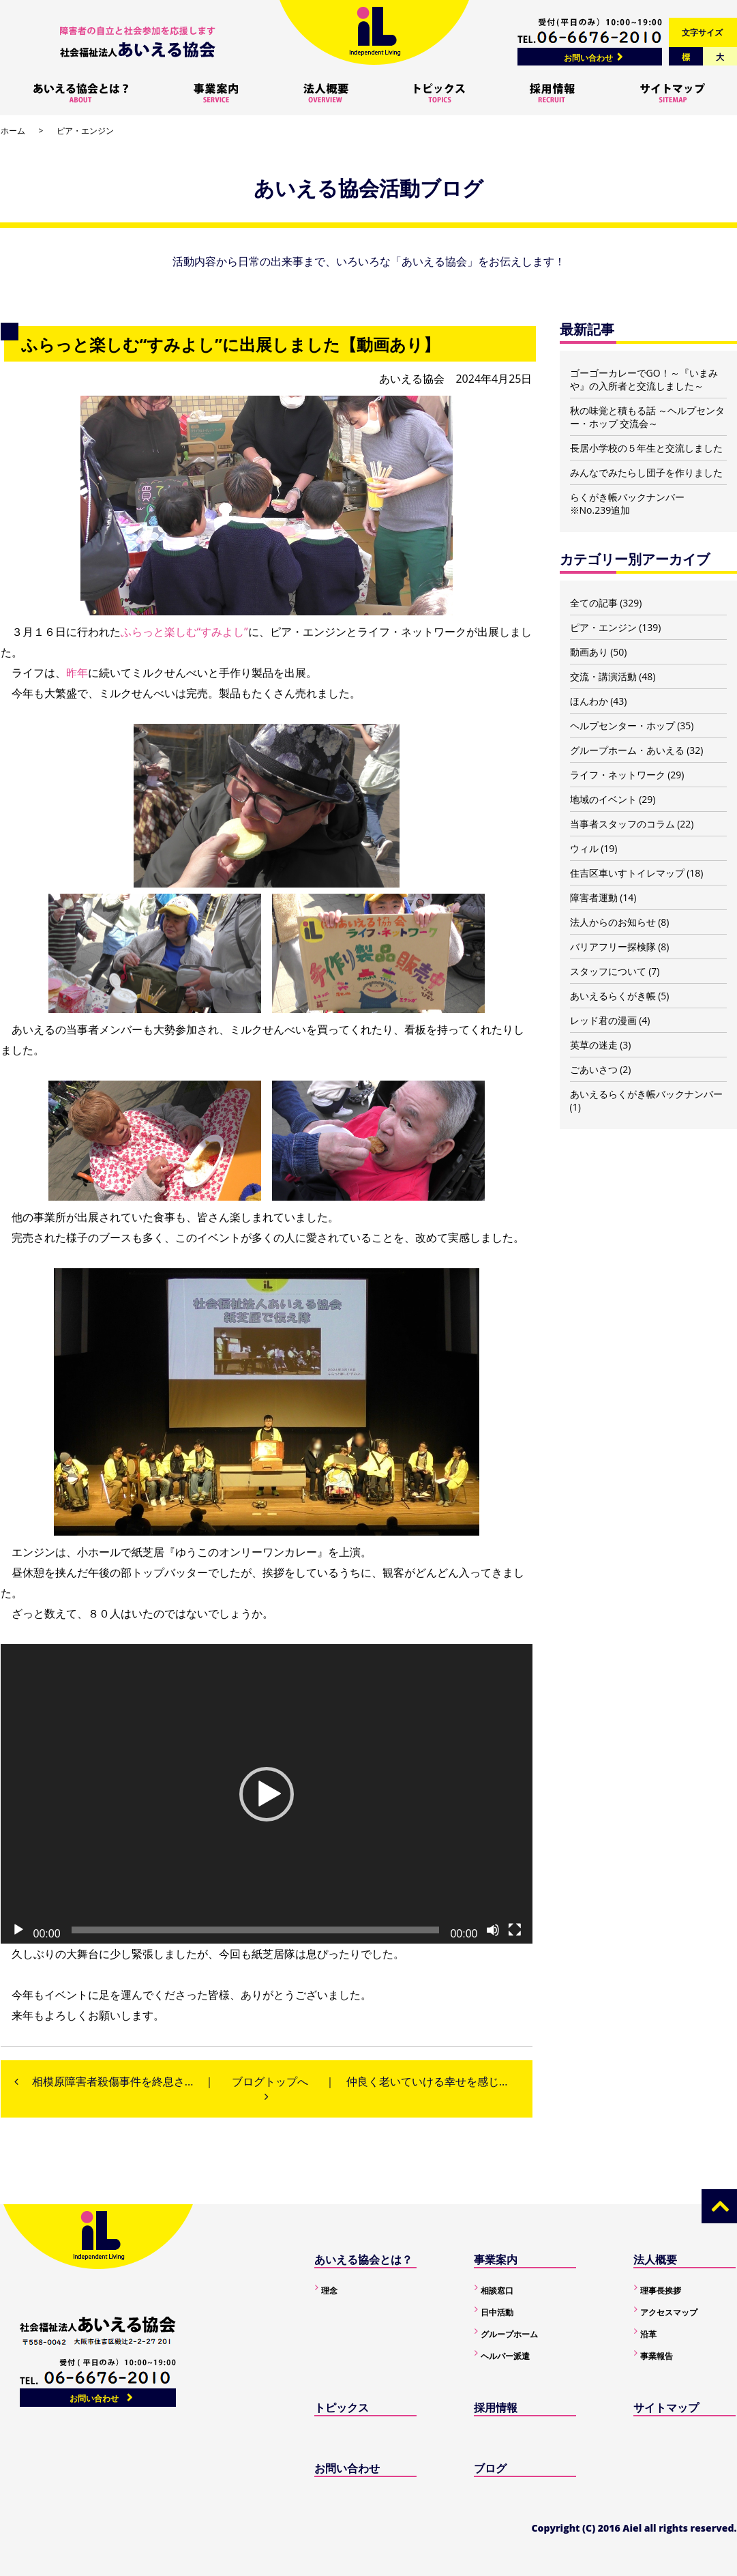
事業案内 (495, 2259)
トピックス (341, 2407)
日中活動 (497, 2312)
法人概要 (655, 2259)
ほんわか (589, 700)
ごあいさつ (594, 1069)
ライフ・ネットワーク (617, 774)
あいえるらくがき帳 (613, 995)
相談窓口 (497, 2290)
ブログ (490, 2468)
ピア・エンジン (85, 130)
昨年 (77, 672)
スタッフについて (608, 971)
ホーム (13, 130)
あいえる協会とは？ (363, 2259)
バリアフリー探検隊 (613, 946)
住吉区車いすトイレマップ (627, 872)
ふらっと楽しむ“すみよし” (184, 631)
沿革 (648, 2334)
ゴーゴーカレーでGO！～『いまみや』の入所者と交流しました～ (644, 379)
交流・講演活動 (603, 676)
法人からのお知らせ (613, 922)
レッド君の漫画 (603, 1020)
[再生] (18, 1930)
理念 (329, 2290)
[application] (266, 1794)
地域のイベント (603, 799)
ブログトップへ (270, 2081)
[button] (266, 1794)
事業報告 (656, 2356)
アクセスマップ (668, 2312)
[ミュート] (493, 1930)
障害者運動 (594, 897)
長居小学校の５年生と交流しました (646, 447)
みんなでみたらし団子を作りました (646, 472)
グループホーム (509, 2334)
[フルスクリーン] (515, 1930)
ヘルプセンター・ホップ (622, 725)
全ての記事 (594, 602)
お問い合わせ (588, 57)
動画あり (589, 651)
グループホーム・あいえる (627, 750)
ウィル (584, 848)
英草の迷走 (594, 1044)
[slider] (256, 1930)
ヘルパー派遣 (505, 2356)
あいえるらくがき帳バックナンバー (646, 1093)
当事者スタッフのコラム (622, 823)
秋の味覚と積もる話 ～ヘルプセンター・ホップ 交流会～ (647, 417)
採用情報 (495, 2407)
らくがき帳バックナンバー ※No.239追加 (627, 503)
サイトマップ (666, 2407)
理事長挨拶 (660, 2290)
